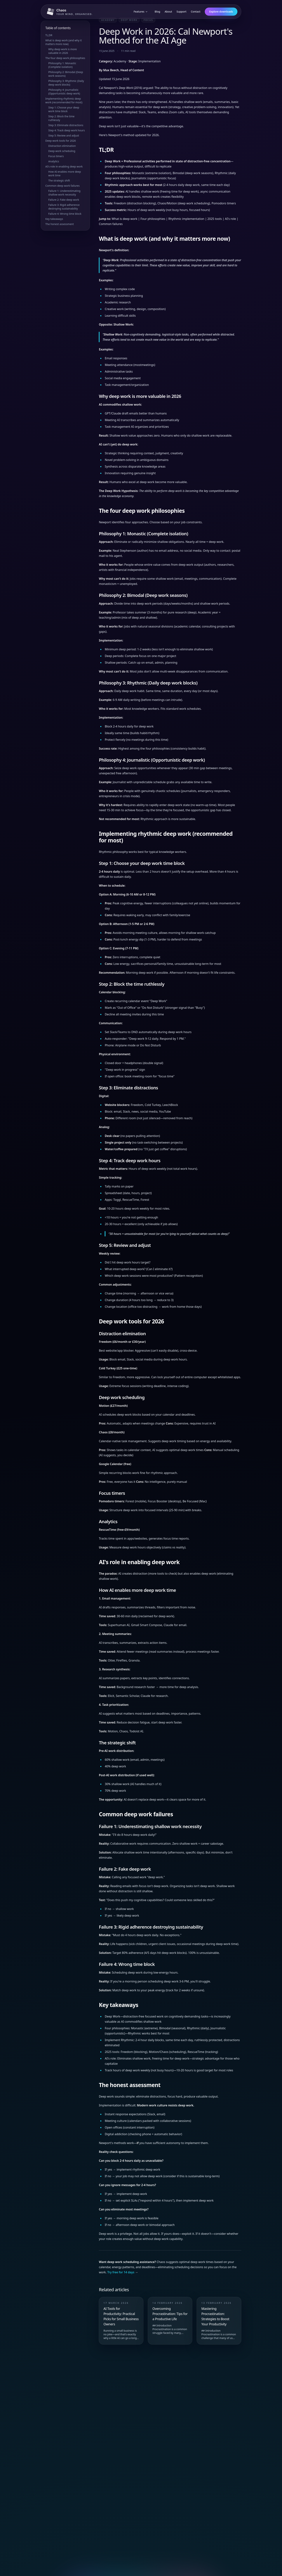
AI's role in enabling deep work (64, 166)
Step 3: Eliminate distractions (65, 125)
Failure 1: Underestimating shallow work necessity (64, 192)
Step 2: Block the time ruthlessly (61, 118)
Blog (157, 11)
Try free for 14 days (120, 2272)
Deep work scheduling (61, 151)
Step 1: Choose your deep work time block (63, 109)
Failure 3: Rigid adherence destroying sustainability (64, 206)
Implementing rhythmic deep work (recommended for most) (63, 100)
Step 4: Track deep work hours (66, 130)
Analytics (53, 161)
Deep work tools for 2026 (60, 140)
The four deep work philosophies (65, 58)
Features (141, 11)
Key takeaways (54, 219)
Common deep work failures (62, 185)
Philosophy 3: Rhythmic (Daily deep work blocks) (66, 82)
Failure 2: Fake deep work (63, 199)
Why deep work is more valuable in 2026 (62, 51)
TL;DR (48, 35)
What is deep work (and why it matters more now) (63, 42)
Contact (195, 11)
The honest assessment (59, 224)
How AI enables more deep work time (64, 173)
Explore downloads (221, 11)
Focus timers (56, 156)
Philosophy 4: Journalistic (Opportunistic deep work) (64, 91)
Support (182, 11)
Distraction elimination (62, 146)
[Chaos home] (70, 11)
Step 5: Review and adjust (63, 135)
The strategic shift (59, 180)
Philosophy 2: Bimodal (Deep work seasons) (65, 73)
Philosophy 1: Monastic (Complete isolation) (62, 65)
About (168, 11)
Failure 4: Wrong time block (64, 213)
